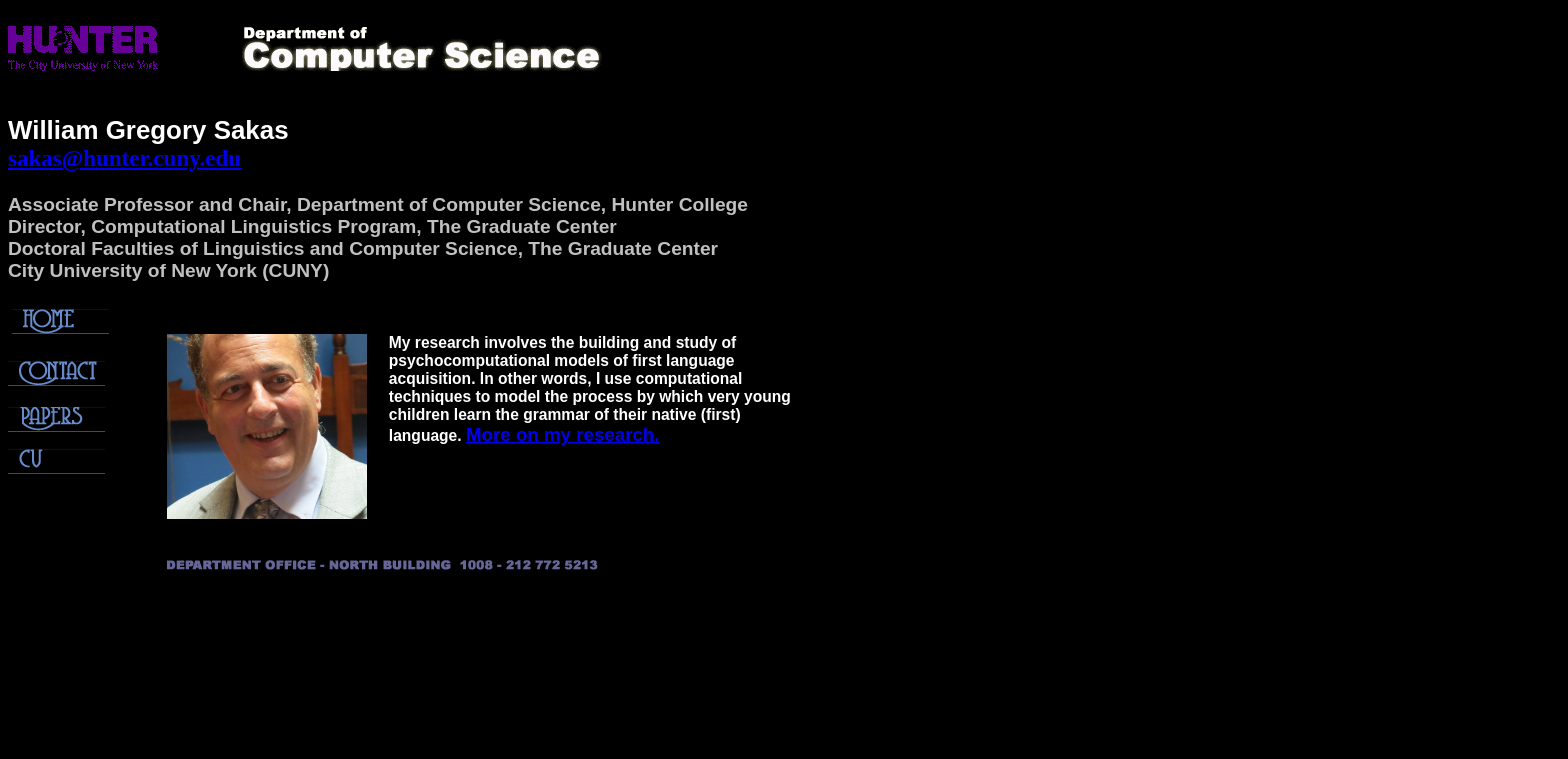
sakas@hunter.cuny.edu (124, 158)
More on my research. (563, 434)
